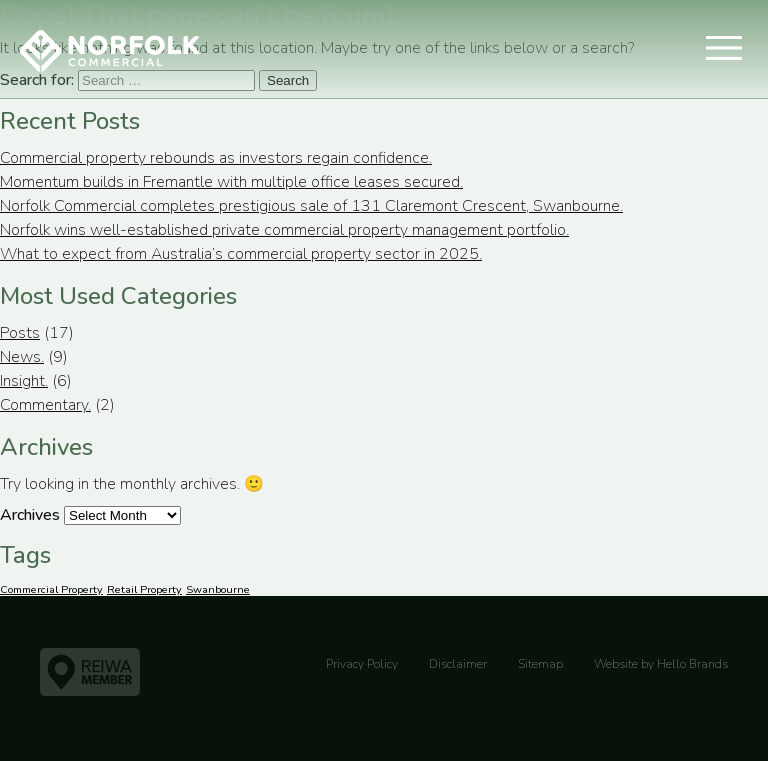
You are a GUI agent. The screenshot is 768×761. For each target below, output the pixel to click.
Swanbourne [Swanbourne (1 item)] (218, 589)
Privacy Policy (362, 664)
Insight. (24, 381)
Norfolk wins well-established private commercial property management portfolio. (284, 230)
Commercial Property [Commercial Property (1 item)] (51, 589)
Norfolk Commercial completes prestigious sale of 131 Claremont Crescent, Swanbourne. (311, 206)
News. (22, 357)
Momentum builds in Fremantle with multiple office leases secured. (231, 182)
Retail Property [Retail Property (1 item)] (144, 589)
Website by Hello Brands (661, 664)
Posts (20, 333)
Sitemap (540, 664)
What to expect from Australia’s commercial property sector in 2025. (241, 254)
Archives (30, 515)
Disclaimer (458, 664)
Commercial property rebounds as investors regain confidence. (216, 158)
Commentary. (45, 405)
